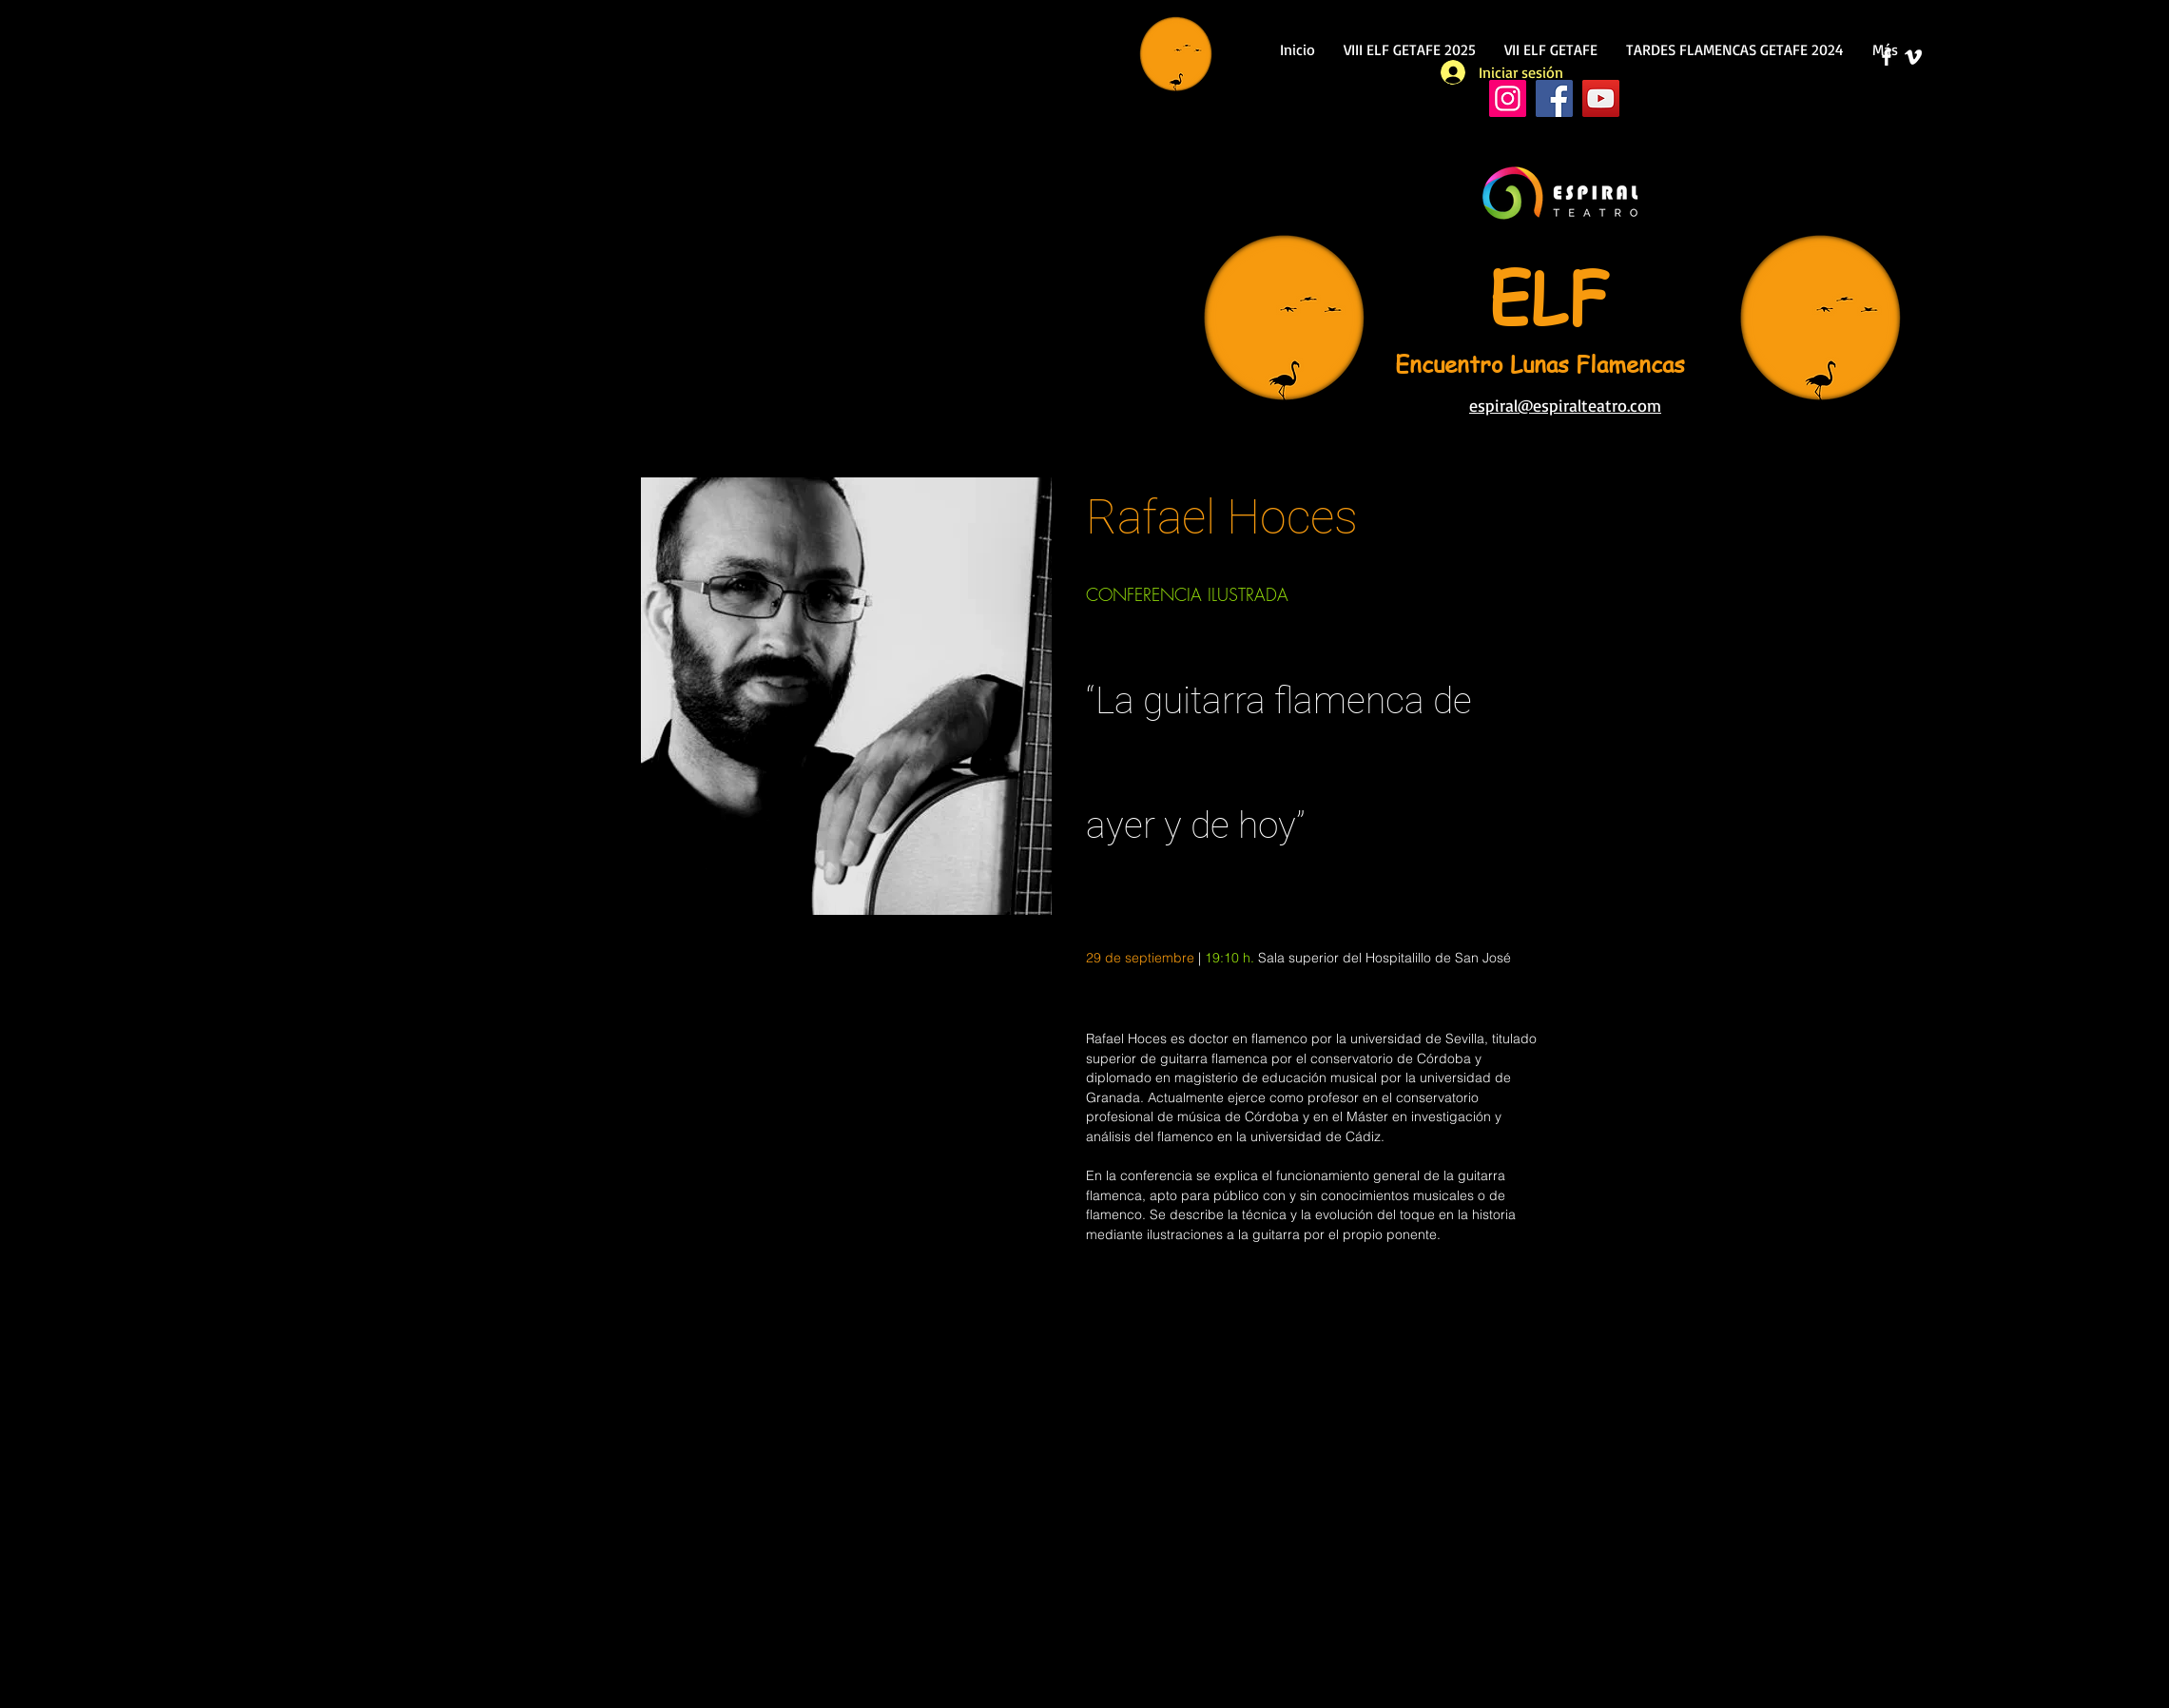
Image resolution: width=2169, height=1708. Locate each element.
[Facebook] (1554, 98)
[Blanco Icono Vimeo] (1913, 57)
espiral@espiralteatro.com (1565, 405)
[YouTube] (1600, 98)
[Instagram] (1507, 98)
